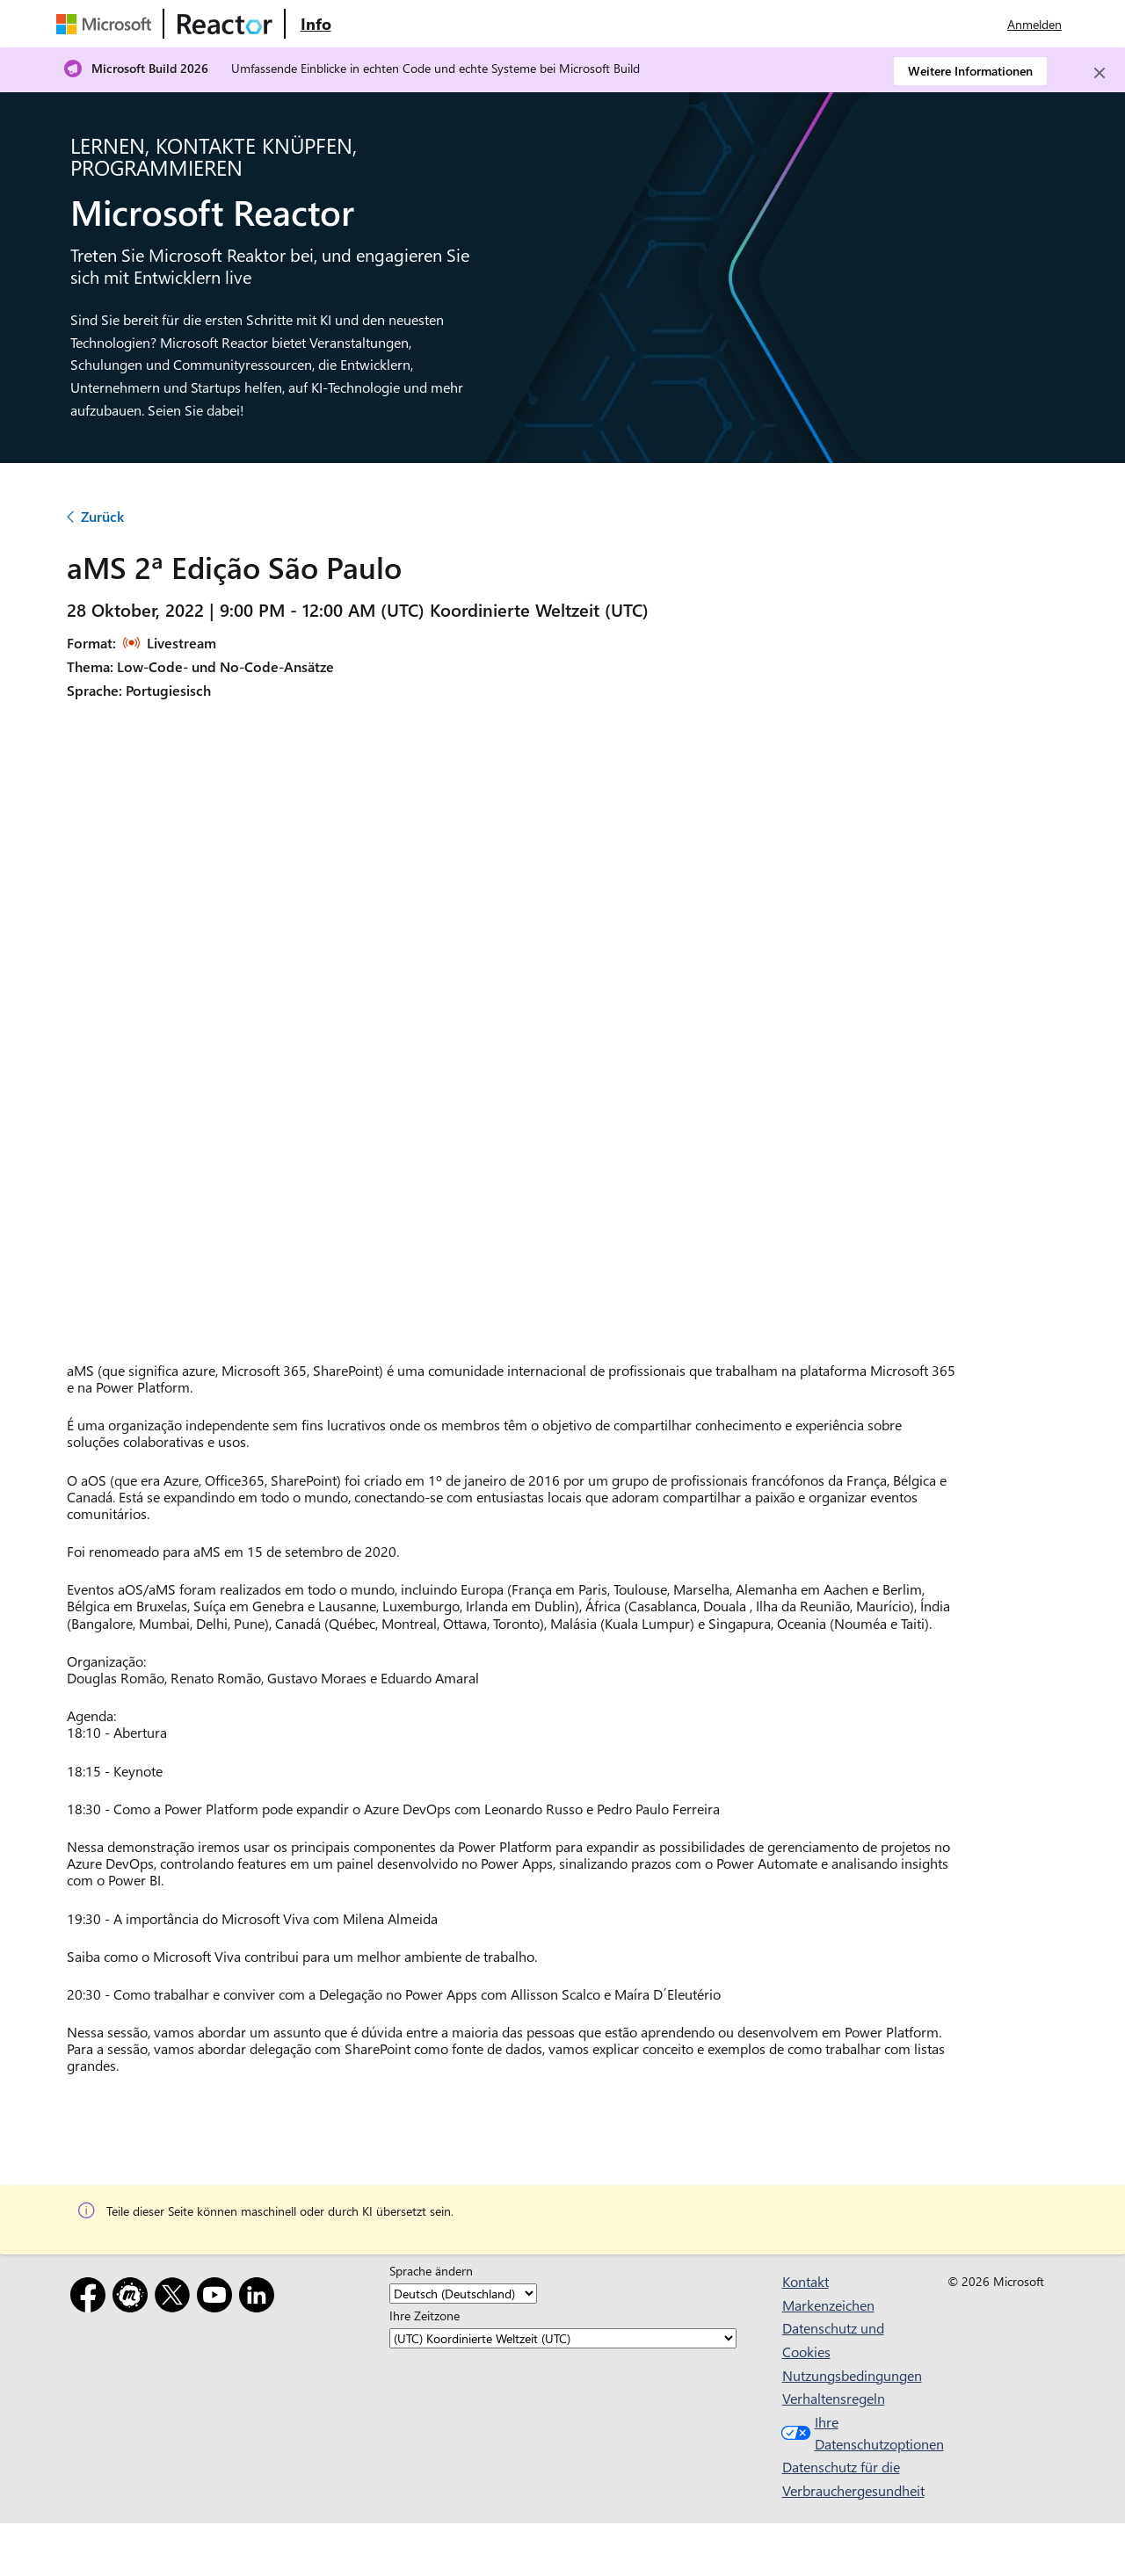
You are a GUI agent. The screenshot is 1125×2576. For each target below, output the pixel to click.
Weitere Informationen (970, 70)
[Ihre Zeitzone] (563, 2338)
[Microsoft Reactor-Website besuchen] (225, 23)
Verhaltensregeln (833, 2398)
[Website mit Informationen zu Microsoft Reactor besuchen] (315, 23)
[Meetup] (133, 2298)
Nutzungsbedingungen (852, 2375)
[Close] (1099, 73)
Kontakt (805, 2281)
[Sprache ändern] (463, 2293)
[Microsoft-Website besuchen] (107, 23)
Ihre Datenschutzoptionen (851, 2433)
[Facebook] (91, 2298)
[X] (176, 2298)
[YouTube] (218, 2298)
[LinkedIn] (260, 2298)
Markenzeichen (828, 2305)
